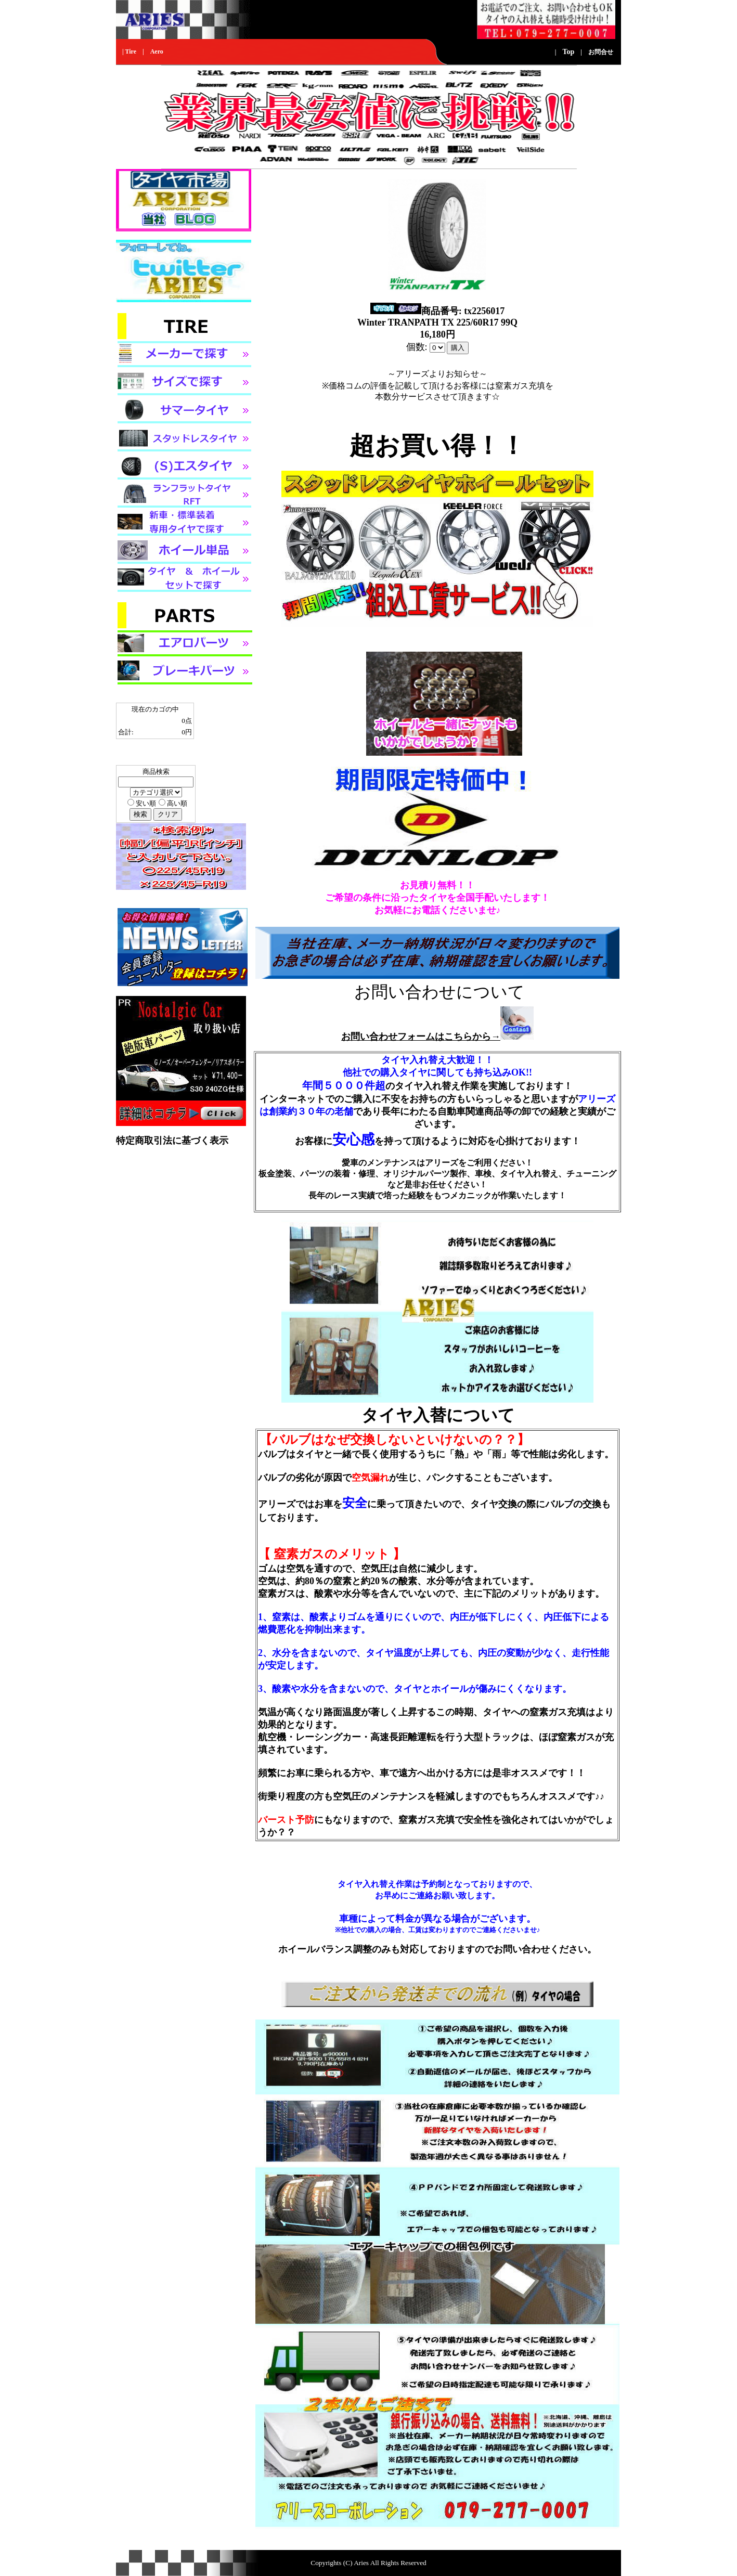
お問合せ (600, 52)
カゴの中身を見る (143, 752)
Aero (156, 51)
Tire (130, 51)
